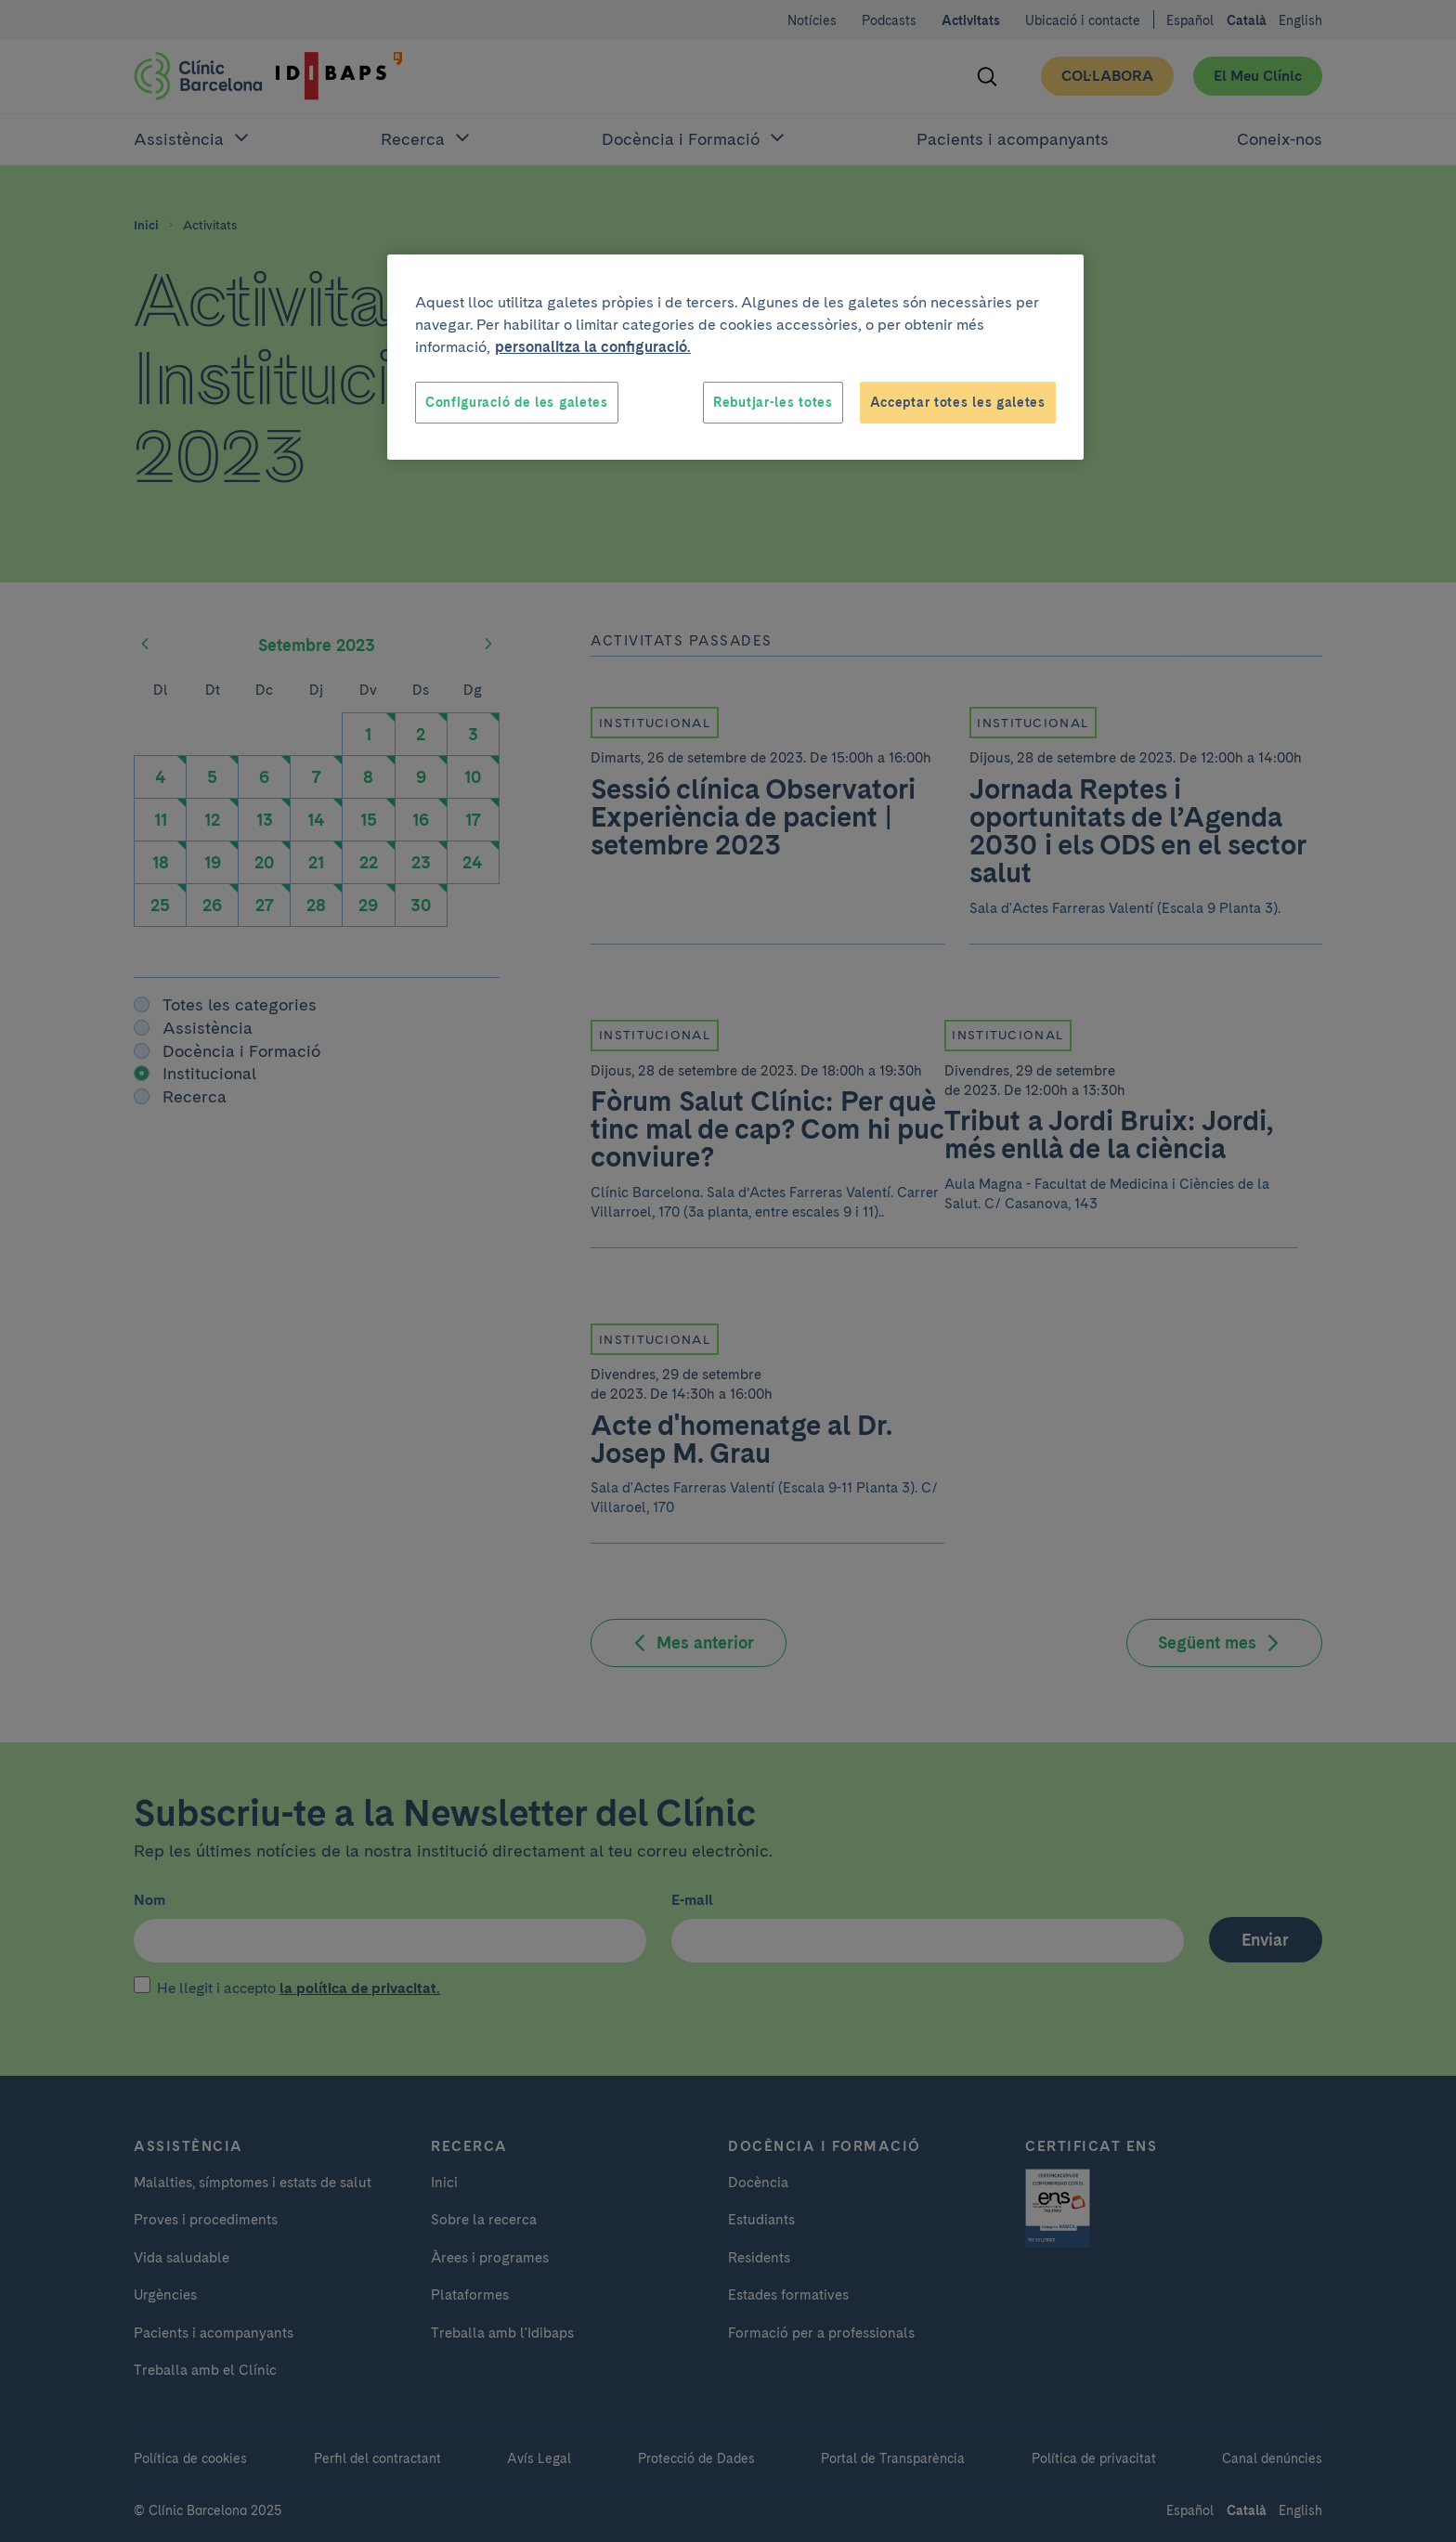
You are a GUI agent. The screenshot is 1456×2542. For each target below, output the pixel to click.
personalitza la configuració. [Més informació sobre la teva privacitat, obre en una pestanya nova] (593, 347)
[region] (735, 357)
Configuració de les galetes (516, 402)
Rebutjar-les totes (773, 402)
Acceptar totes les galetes (958, 402)
